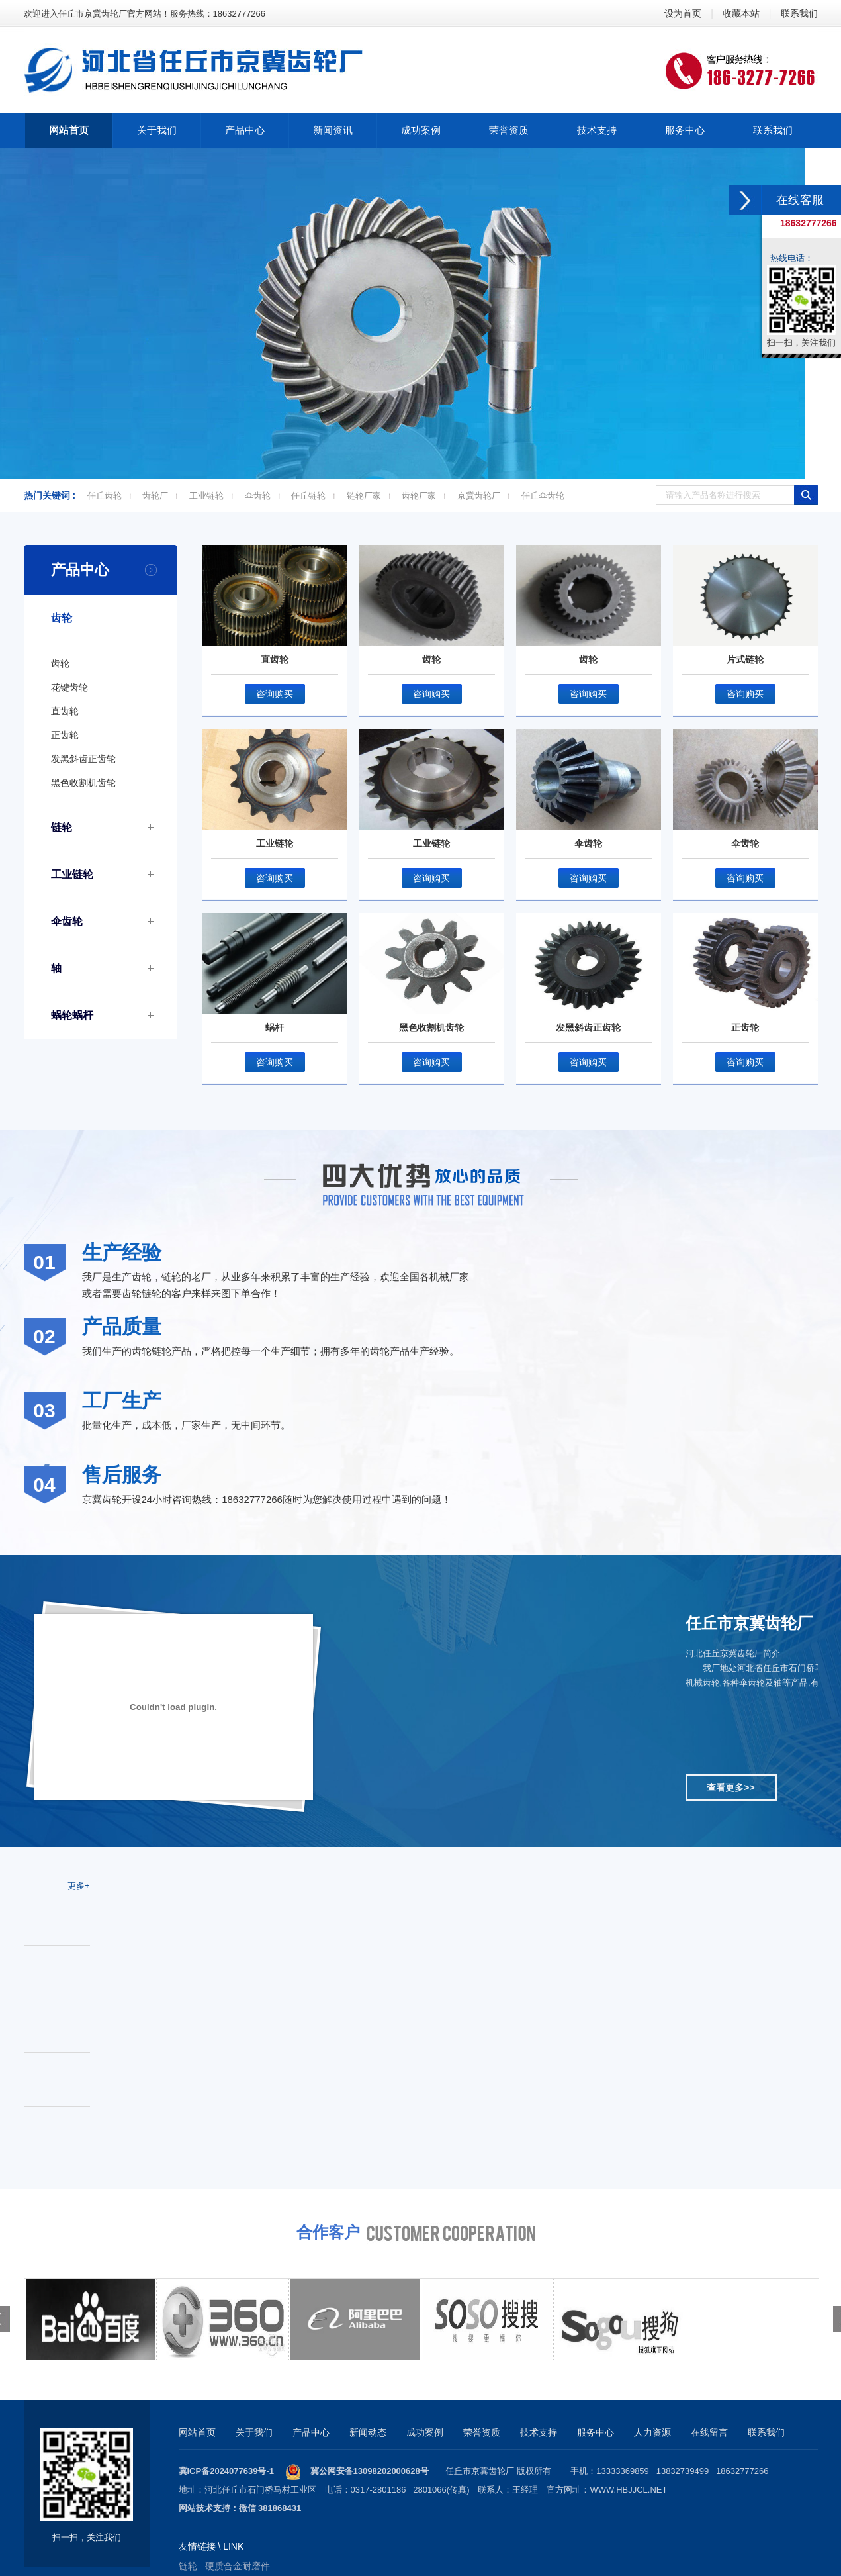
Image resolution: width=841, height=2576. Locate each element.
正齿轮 (65, 735)
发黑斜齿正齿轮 (83, 758)
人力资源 (652, 2432)
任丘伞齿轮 (542, 496)
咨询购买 (274, 694)
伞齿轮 (258, 496)
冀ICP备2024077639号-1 (227, 2471)
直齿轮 (65, 711)
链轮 (61, 827)
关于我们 (254, 2432)
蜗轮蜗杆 (72, 1015)
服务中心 (595, 2432)
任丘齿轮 (104, 496)
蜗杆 (274, 1027)
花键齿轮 (69, 687)
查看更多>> (730, 1787)
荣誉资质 (481, 2432)
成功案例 (424, 2432)
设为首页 (682, 13)
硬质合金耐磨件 (237, 2566)
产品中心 (80, 569)
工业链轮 (206, 496)
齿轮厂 (155, 496)
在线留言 (709, 2432)
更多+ (78, 1886)
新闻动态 (367, 2432)
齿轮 (61, 618)
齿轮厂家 (419, 496)
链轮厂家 (364, 496)
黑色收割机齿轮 (83, 782)
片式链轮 (745, 659)
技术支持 (538, 2432)
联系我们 (799, 13)
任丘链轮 (308, 496)
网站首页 (197, 2432)
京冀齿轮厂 (478, 496)
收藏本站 (741, 13)
